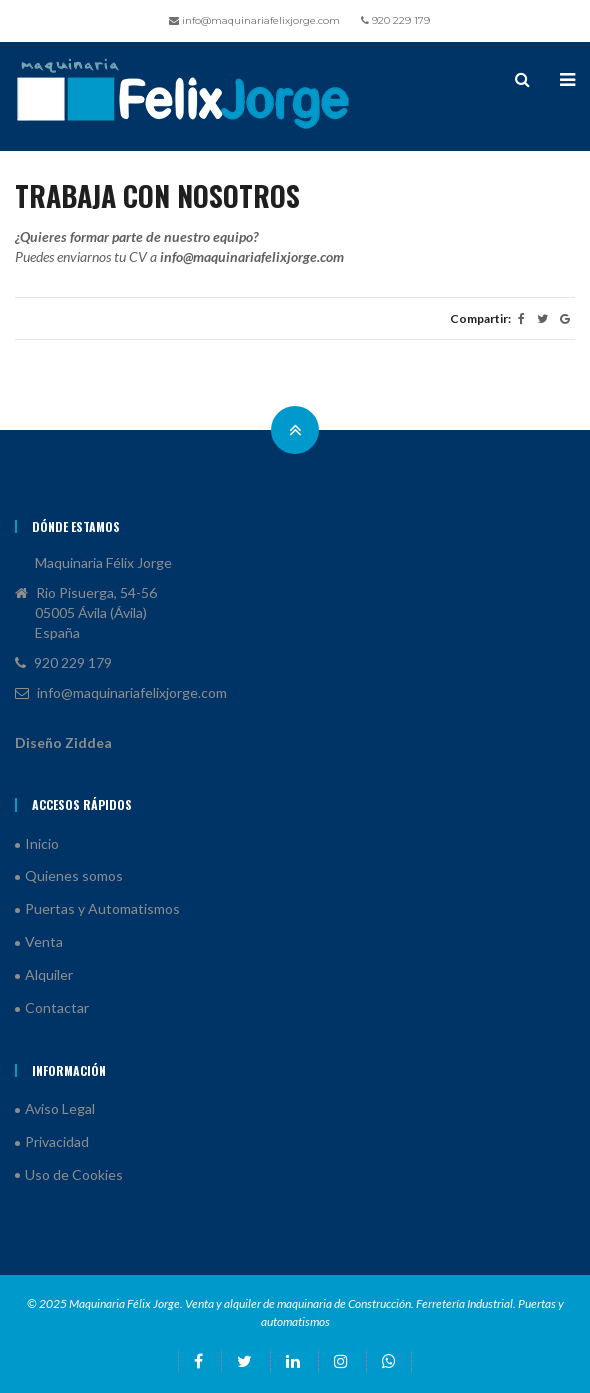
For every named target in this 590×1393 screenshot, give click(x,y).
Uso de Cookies (74, 1174)
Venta (44, 941)
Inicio (42, 843)
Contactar (57, 1007)
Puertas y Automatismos (102, 908)
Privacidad (57, 1141)
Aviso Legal (60, 1108)
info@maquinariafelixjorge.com (254, 20)
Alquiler (49, 974)
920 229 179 (395, 20)
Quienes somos (74, 875)
